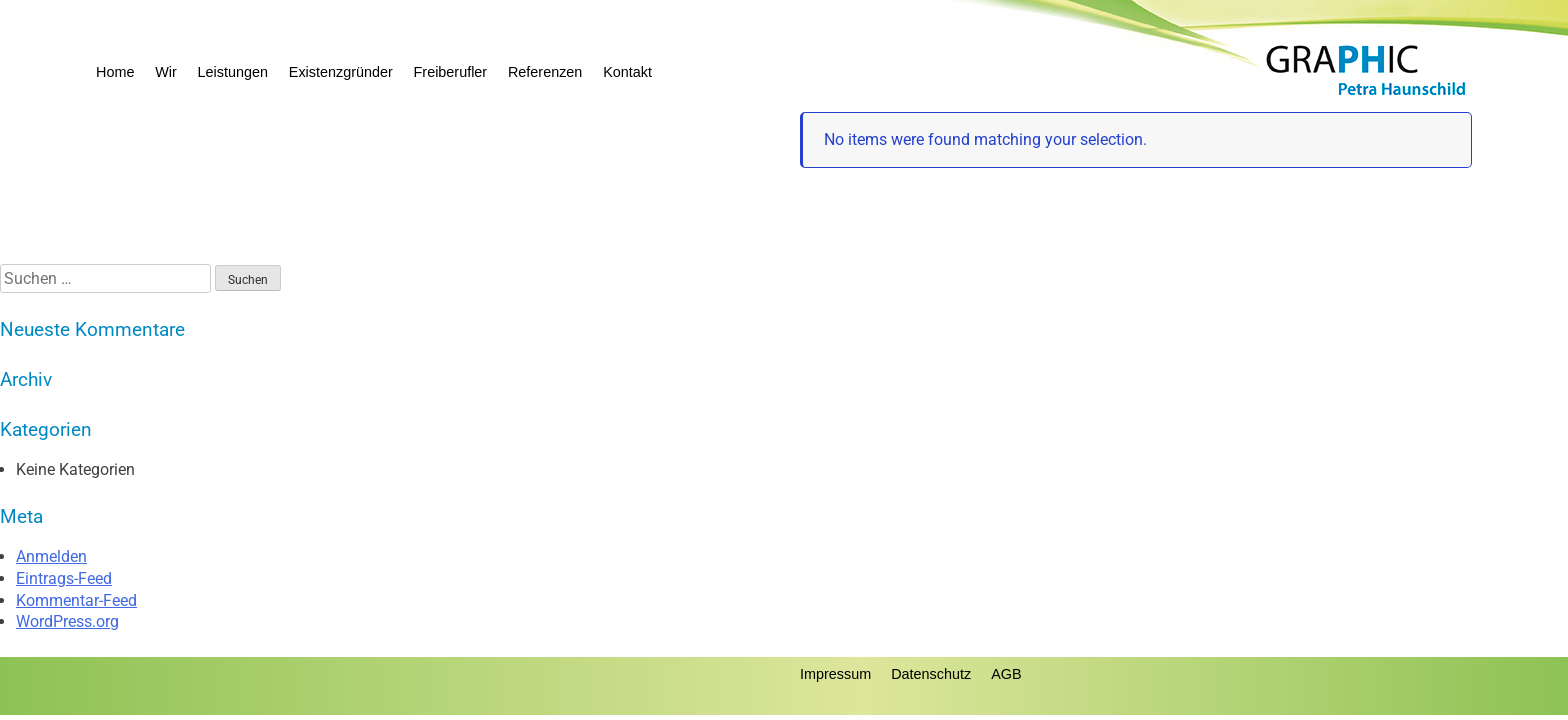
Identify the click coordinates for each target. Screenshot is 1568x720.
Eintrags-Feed (64, 578)
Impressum (835, 674)
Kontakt (627, 72)
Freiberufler (451, 72)
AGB (1006, 674)
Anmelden (51, 556)
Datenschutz (931, 674)
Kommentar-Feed (76, 600)
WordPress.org (67, 621)
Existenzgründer (341, 72)
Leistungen (233, 72)
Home (115, 72)
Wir (166, 72)
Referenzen (545, 72)
